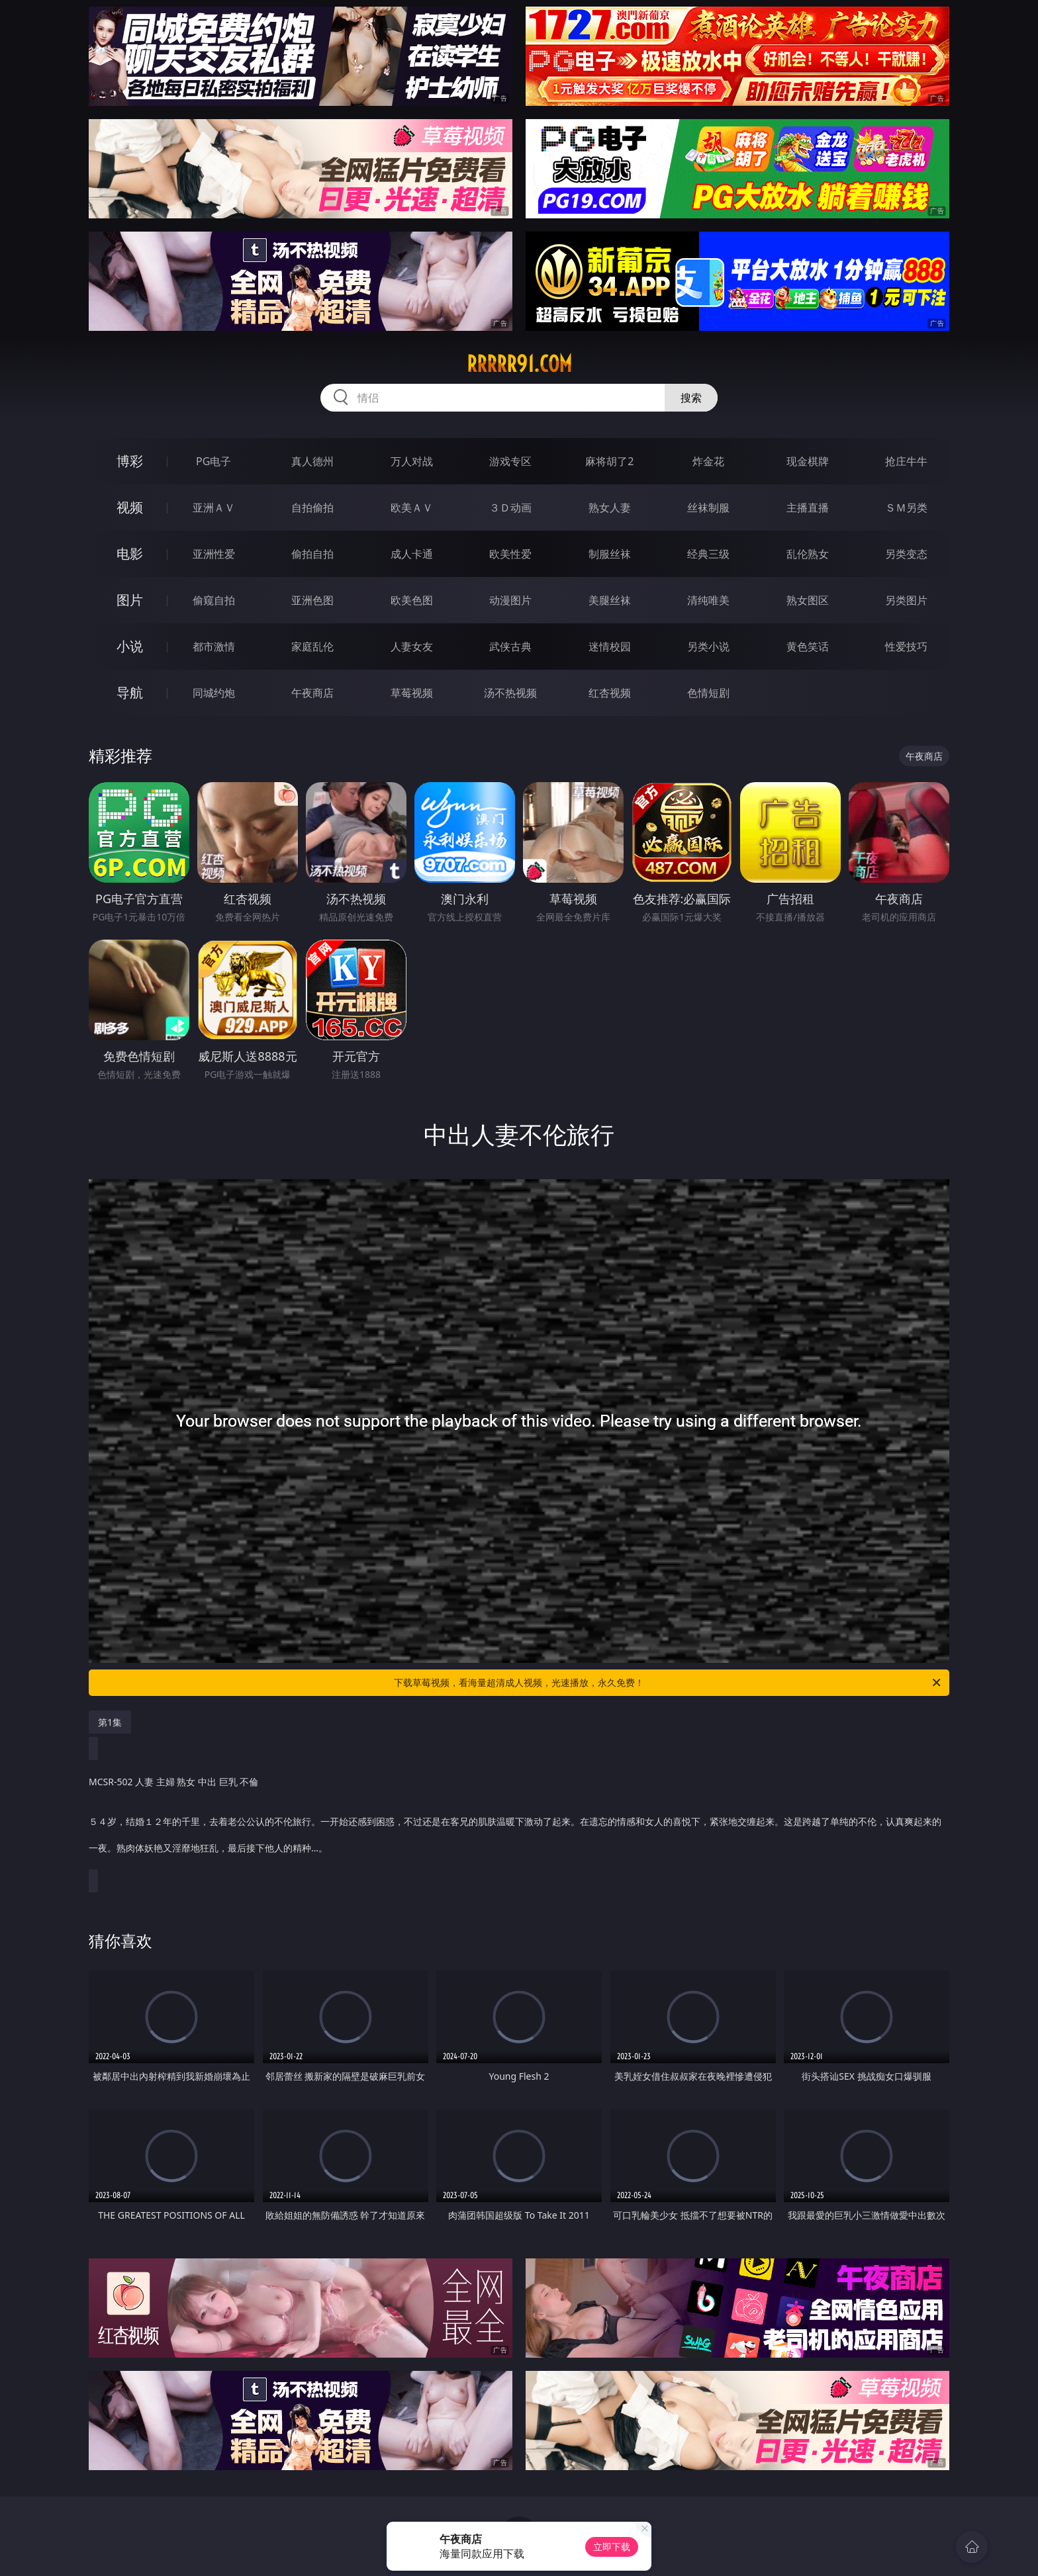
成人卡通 (412, 554)
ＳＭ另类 (906, 507)
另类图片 (906, 600)
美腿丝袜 (610, 600)
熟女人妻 (610, 507)
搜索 (691, 397)
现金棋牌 (807, 461)
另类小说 (708, 646)
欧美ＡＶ (412, 507)
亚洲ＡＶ (214, 507)
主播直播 (807, 507)
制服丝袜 (610, 554)
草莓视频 (412, 693)
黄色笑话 (807, 646)
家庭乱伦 (312, 646)
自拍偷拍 (312, 507)
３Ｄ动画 (510, 507)
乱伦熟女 (807, 554)
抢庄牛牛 (906, 461)
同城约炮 (214, 693)
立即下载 (611, 2546)
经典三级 (708, 554)
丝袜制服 (708, 507)
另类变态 (906, 554)
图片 (130, 600)
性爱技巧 (906, 646)
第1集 (110, 1722)
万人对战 (412, 461)
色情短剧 (708, 693)
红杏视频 (610, 693)
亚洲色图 (312, 600)
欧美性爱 (510, 554)
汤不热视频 (510, 693)
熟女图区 (807, 600)
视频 (130, 507)
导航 (130, 692)
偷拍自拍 (312, 554)
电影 (130, 553)
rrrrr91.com (519, 364)
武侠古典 (510, 646)
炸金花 (708, 461)
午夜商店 (312, 693)
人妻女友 (412, 646)
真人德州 (312, 461)
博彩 (130, 461)
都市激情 (214, 646)
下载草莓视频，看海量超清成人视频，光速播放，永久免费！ (668, 1683)
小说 (130, 646)
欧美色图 (412, 600)
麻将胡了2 (609, 461)
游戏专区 (510, 461)
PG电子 (213, 461)
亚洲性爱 (214, 554)
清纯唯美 (708, 600)
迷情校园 (610, 646)
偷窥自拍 (214, 600)
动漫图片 (510, 600)
